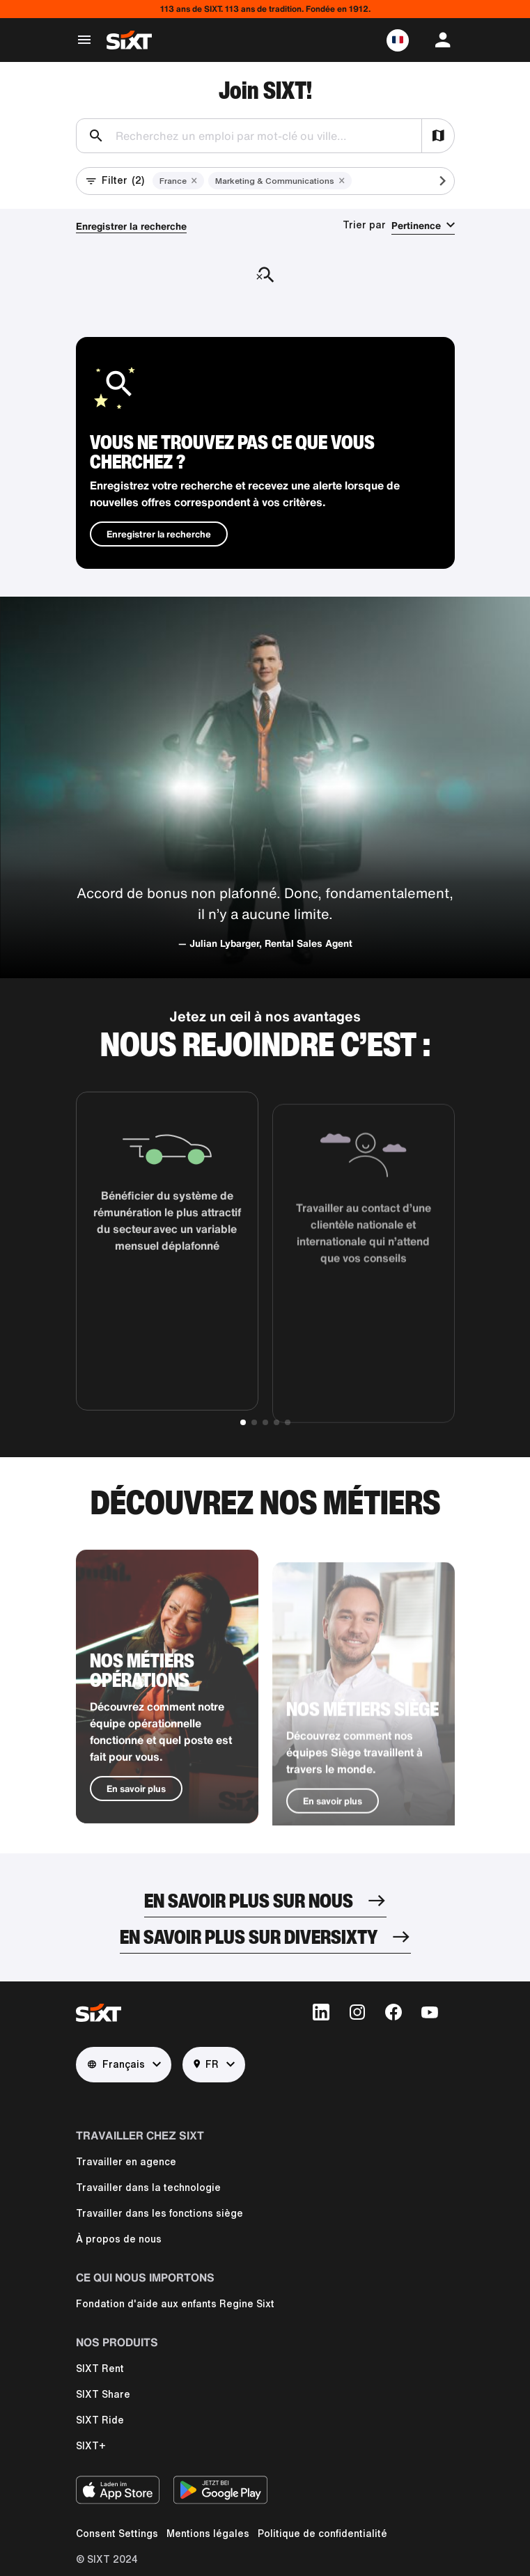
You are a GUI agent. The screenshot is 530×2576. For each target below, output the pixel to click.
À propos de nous (119, 2239)
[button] (398, 40)
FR (206, 2064)
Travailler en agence (126, 2162)
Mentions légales (207, 2533)
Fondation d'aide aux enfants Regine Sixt (175, 2304)
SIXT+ (91, 2446)
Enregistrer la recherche (131, 226)
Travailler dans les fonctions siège (159, 2213)
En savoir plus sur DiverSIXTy (248, 1936)
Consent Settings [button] (117, 2533)
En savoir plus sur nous (248, 1900)
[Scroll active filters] (430, 181)
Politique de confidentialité (322, 2533)
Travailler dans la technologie (148, 2187)
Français (116, 2064)
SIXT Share (103, 2394)
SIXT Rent (100, 2368)
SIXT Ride (100, 2420)
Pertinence (416, 225)
